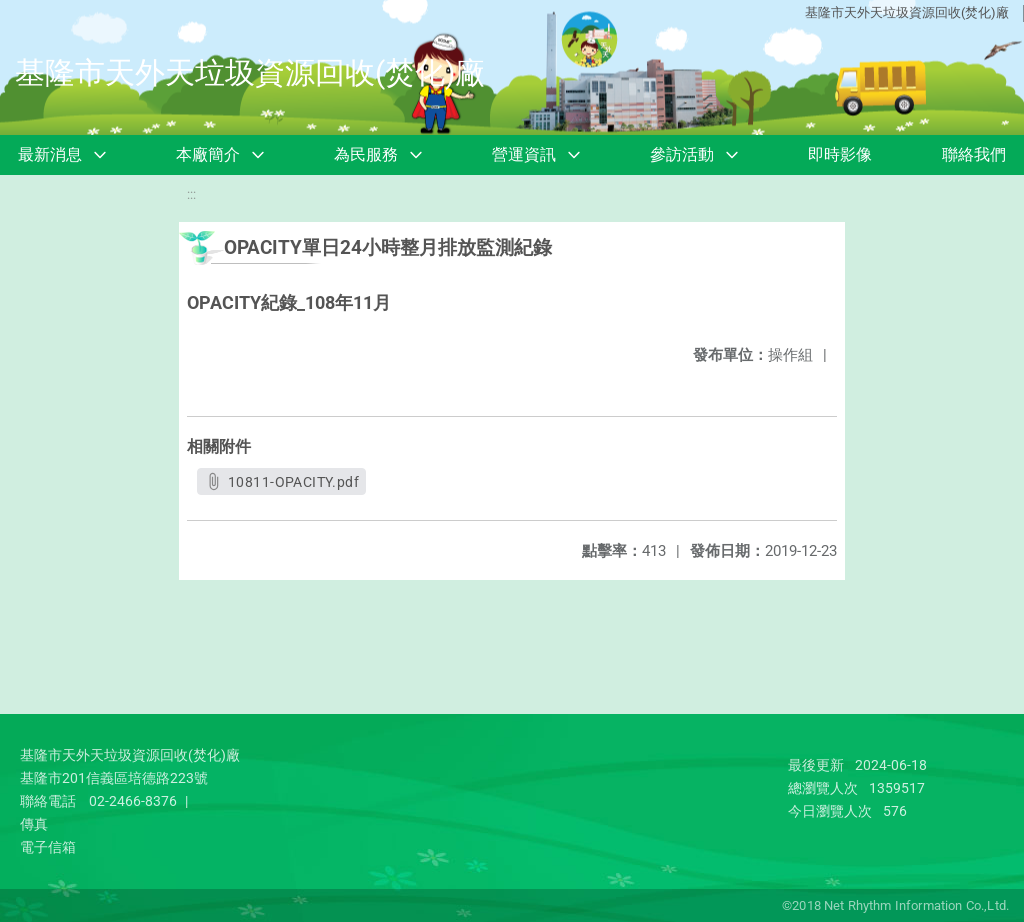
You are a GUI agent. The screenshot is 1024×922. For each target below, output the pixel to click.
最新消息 (50, 154)
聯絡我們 (974, 154)
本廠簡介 (208, 154)
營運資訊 (524, 154)
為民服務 (366, 154)
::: (191, 194)
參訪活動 (682, 154)
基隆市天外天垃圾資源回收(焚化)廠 (907, 12)
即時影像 (840, 154)
